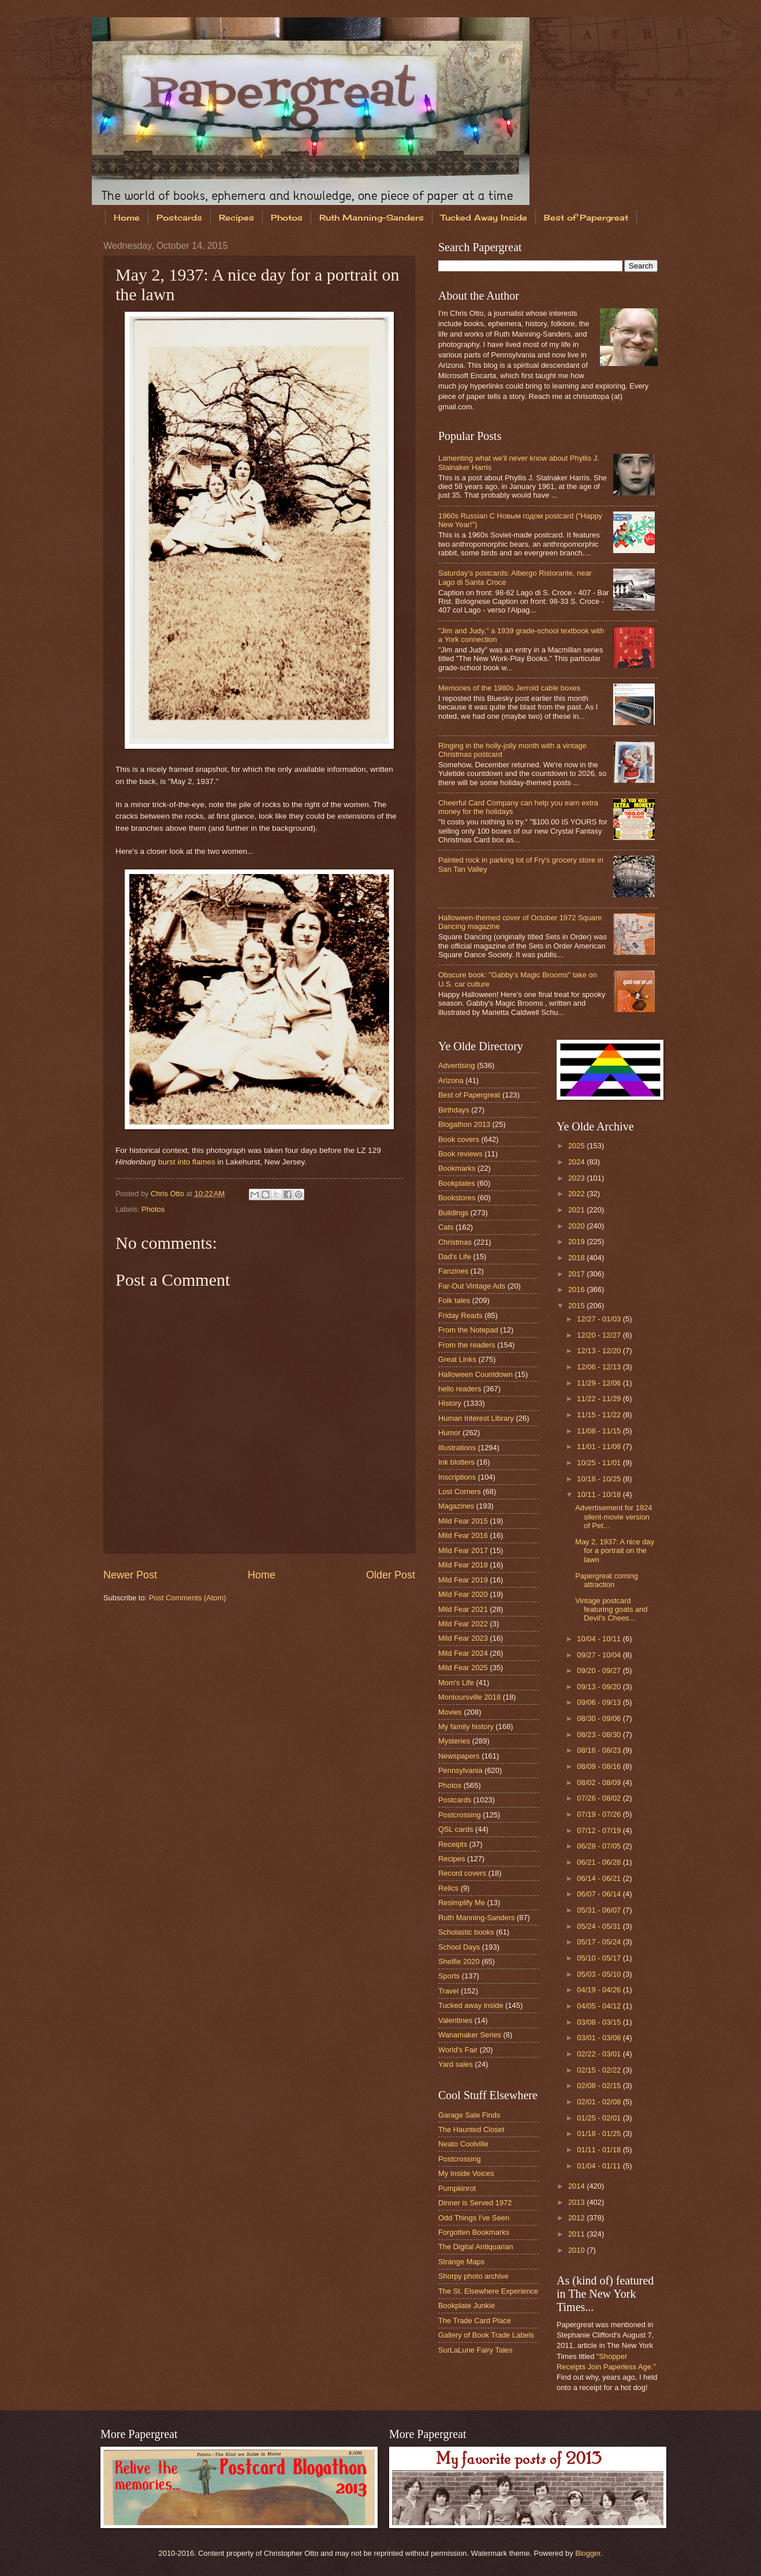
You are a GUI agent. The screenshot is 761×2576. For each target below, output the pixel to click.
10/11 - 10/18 (599, 1494)
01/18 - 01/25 (599, 2133)
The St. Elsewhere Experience (488, 2291)
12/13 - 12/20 (599, 1350)
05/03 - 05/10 (599, 1974)
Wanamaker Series (469, 2034)
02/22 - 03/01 (599, 2053)
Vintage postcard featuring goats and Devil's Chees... (611, 1609)
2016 (577, 1289)
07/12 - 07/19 (599, 1830)
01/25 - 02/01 (599, 2118)
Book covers (458, 1139)
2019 (577, 1241)
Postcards (179, 217)
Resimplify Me (461, 1902)
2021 (577, 1209)
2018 (577, 1257)
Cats (445, 1227)
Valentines (455, 2020)
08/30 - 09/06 (599, 1718)
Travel (448, 1991)
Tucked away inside (470, 2005)
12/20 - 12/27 (599, 1335)
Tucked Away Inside (484, 217)
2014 (577, 2186)
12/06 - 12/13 (599, 1366)
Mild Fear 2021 (463, 1609)
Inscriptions (457, 1477)
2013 (577, 2202)
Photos (287, 217)
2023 (577, 1178)
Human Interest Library (476, 1418)
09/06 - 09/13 (599, 1702)
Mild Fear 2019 (463, 1580)
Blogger (587, 2553)
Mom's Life (456, 1682)
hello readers (459, 1388)
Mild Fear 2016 (463, 1535)
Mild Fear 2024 (463, 1653)
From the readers (466, 1345)
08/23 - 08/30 (599, 1734)
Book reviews (460, 1153)
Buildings (453, 1212)
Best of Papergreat (586, 217)
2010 (577, 2250)
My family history (466, 1726)
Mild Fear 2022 (463, 1623)
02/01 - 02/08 (599, 2101)
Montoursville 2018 (469, 1697)
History (449, 1403)
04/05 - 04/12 (599, 2006)
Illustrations (457, 1447)
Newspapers (459, 1756)
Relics (448, 1888)
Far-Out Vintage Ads (471, 1286)
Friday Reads (460, 1315)
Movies (450, 1712)
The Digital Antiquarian (475, 2246)
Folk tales (454, 1300)
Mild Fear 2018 (463, 1564)
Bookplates (456, 1183)
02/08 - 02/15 (599, 2085)
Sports (449, 1976)
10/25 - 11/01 (599, 1462)
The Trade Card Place (474, 2320)
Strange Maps (461, 2261)
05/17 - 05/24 (599, 1941)
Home (127, 217)
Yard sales (455, 2064)
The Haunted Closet (471, 2129)
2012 (577, 2217)
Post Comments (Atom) (187, 1597)
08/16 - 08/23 (599, 1750)
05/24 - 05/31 (599, 1926)
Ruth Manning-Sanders (371, 217)
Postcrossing (459, 1814)
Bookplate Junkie (466, 2305)
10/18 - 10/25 (599, 1478)
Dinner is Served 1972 (475, 2202)
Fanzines (453, 1271)
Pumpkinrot (457, 2188)
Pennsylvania (460, 1770)
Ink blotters (456, 1462)
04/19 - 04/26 (599, 1989)
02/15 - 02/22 (599, 2070)
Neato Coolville (463, 2144)
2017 (577, 1274)
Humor (449, 1432)
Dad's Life (454, 1256)
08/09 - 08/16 (599, 1766)
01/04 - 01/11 (599, 2165)
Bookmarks (456, 1168)
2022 (577, 1193)
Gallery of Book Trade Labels (486, 2335)
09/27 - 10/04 (599, 1655)
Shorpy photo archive (473, 2276)
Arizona (451, 1080)
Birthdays (453, 1110)
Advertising (456, 1065)
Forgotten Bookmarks (473, 2232)
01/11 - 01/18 (599, 2149)
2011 (577, 2234)
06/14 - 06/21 (599, 1878)
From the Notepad (468, 1330)
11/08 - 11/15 (599, 1431)
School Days (459, 1947)
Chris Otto (168, 1193)
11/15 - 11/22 (599, 1414)
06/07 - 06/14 (599, 1894)
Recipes (236, 217)
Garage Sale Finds (469, 2115)
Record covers (462, 1873)
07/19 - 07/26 (599, 1814)
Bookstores (456, 1197)
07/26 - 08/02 (599, 1798)
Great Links (457, 1359)
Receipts (452, 1844)
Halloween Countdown (475, 1374)
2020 (577, 1226)
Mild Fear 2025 (463, 1667)
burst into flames (186, 1162)
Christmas (455, 1242)
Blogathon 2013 (464, 1124)
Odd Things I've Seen (473, 2217)
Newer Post (130, 1575)
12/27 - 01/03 (599, 1319)
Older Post (390, 1575)
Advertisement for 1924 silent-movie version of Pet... (613, 1516)
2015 (577, 1305)
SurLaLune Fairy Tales (475, 2350)
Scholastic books (466, 1932)
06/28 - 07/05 (599, 1846)
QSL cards (455, 1829)
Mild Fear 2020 (463, 1594)
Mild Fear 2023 (463, 1638)
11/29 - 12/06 (599, 1383)
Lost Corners (459, 1491)
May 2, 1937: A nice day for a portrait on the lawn (614, 1550)
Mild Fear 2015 (463, 1521)
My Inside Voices (466, 2173)
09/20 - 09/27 (599, 1670)
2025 (577, 1145)
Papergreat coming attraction (606, 1580)
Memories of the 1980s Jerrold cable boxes (509, 688)
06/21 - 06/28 (599, 1862)
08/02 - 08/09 (599, 1782)
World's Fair (458, 2049)
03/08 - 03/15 (599, 2022)
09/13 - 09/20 (599, 1686)
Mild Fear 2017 (463, 1550)
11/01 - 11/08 (599, 1446)
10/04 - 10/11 (599, 1638)
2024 (577, 1162)
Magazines (456, 1506)
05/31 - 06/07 (599, 1910)
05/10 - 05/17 (599, 1958)
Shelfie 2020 (459, 1961)
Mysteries (454, 1741)
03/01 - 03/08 (599, 2037)
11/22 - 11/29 (599, 1398)
